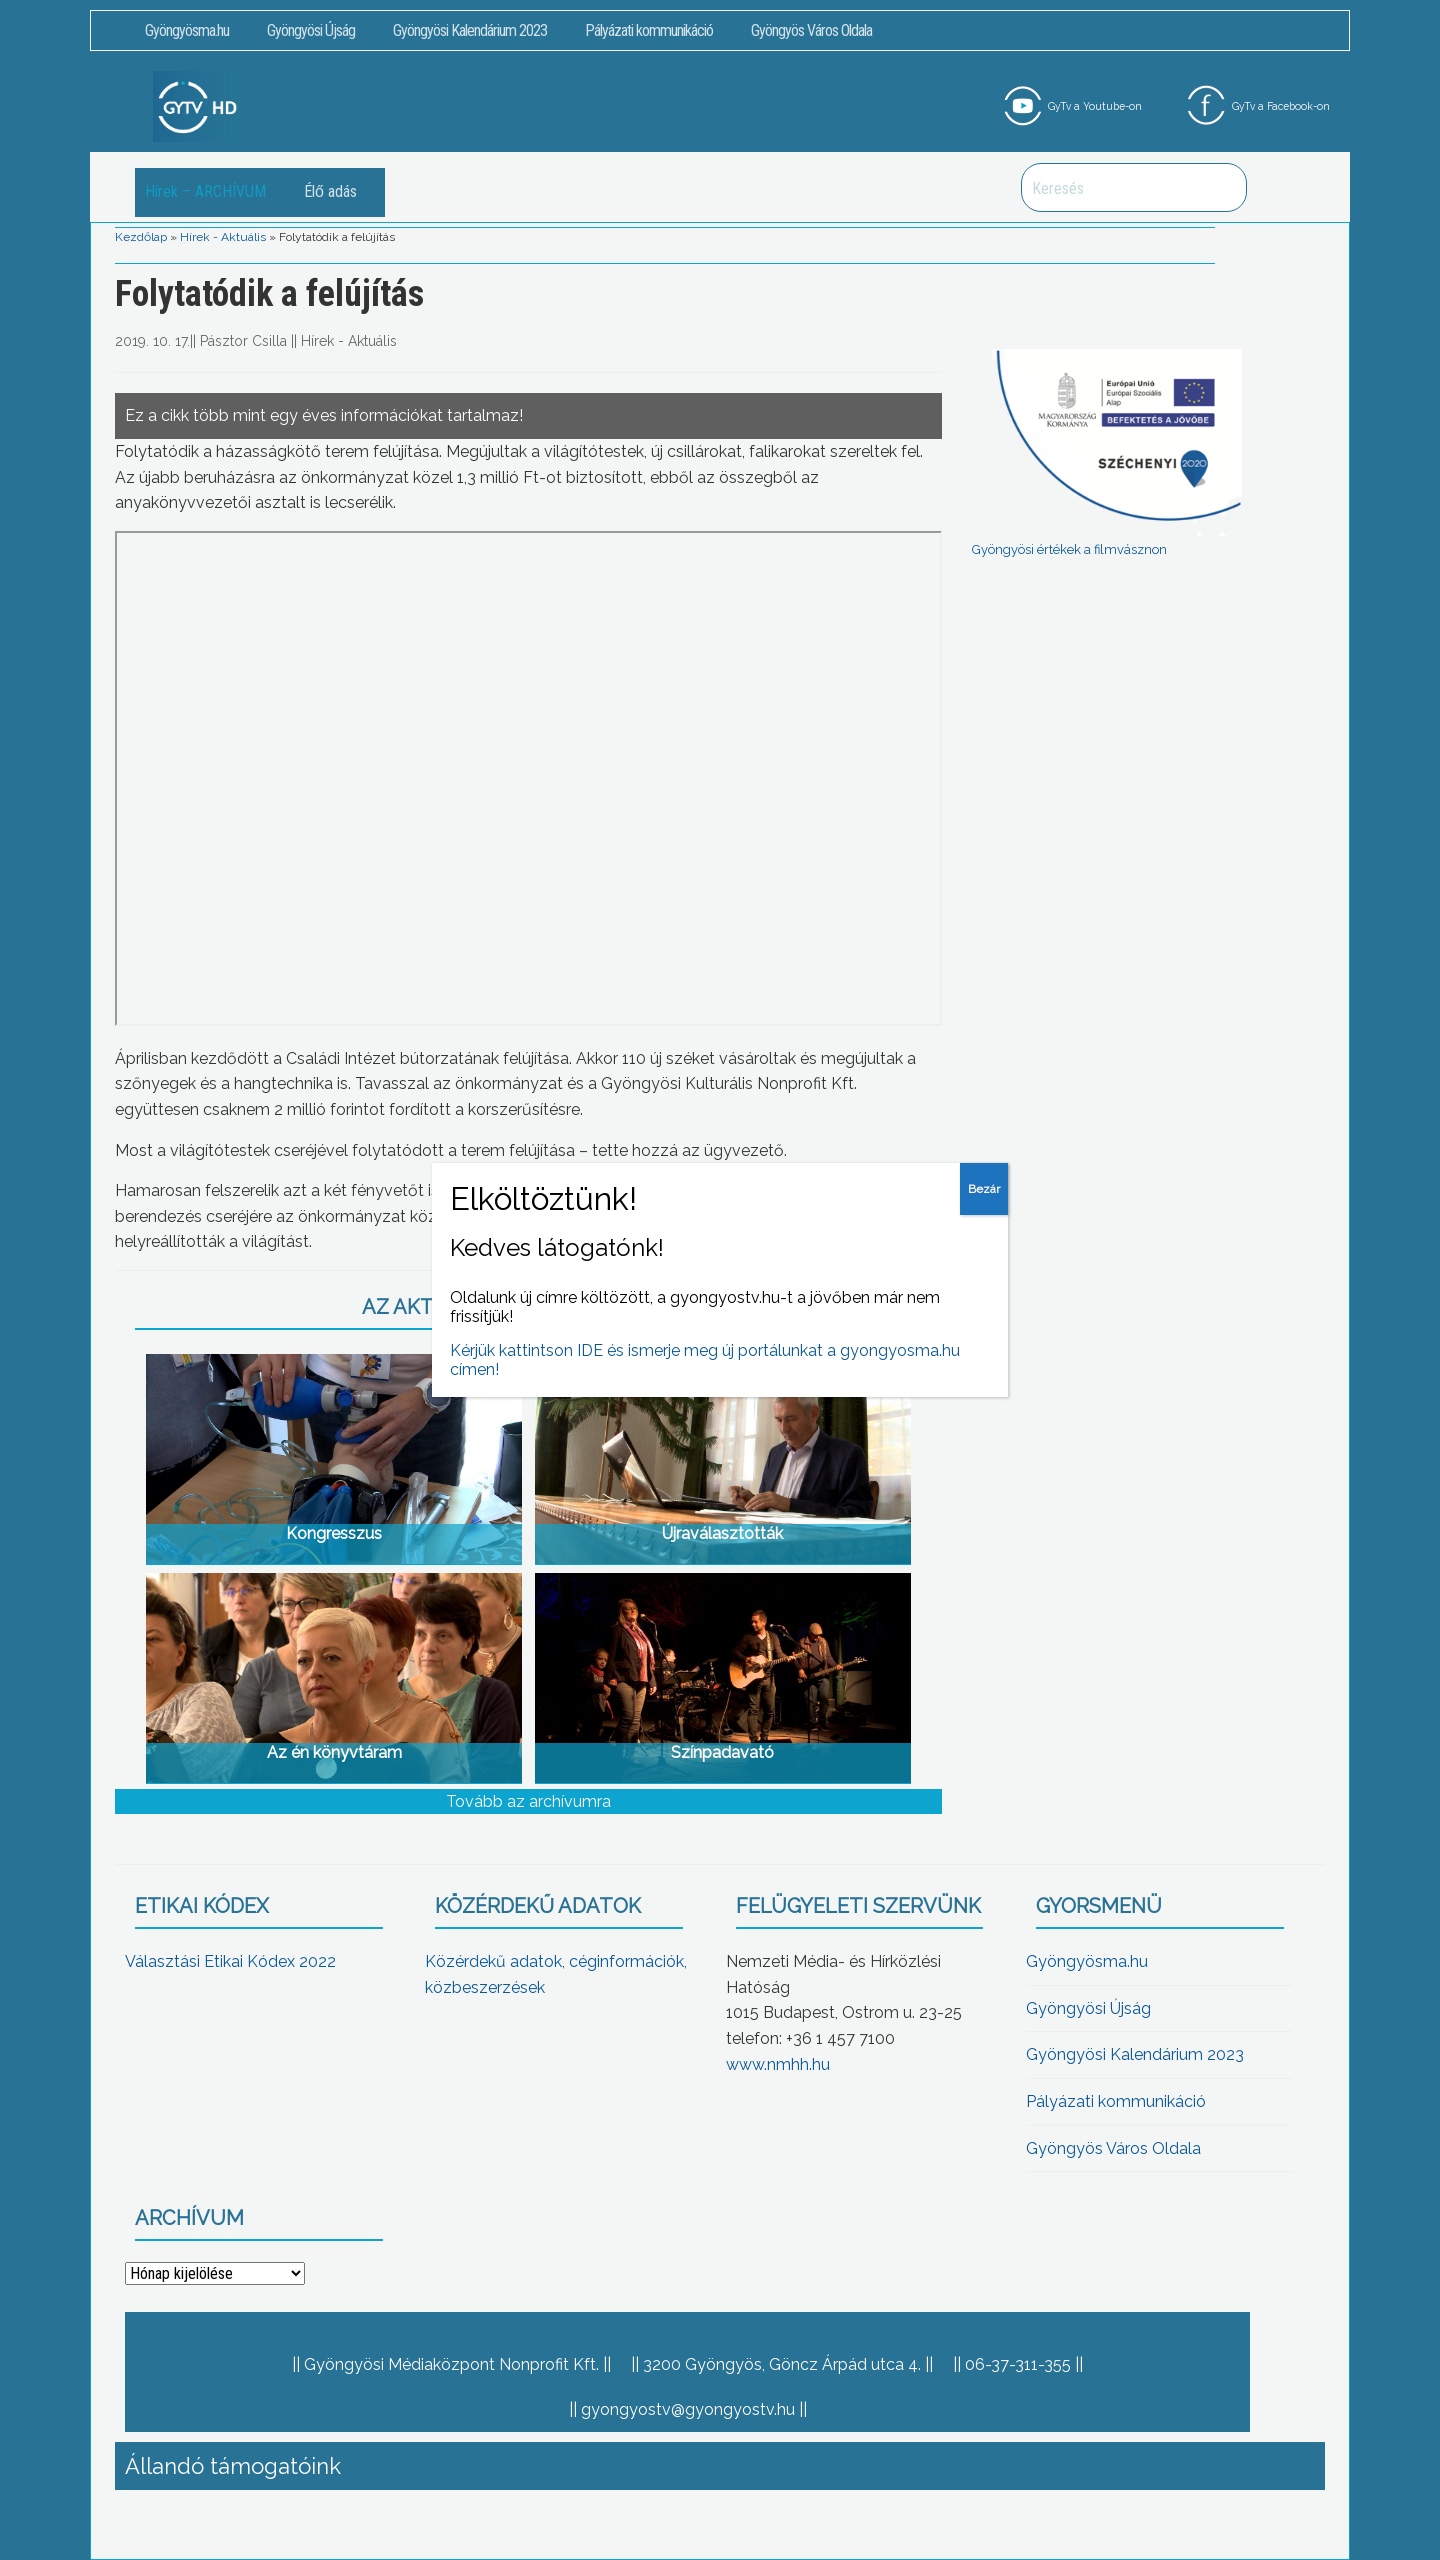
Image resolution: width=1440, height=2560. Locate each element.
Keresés (1221, 187)
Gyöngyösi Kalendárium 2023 (470, 30)
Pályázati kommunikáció (649, 30)
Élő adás (330, 191)
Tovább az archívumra (528, 1801)
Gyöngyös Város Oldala (811, 30)
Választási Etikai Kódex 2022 (230, 1961)
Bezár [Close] (984, 1189)
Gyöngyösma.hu (187, 30)
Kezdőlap (141, 237)
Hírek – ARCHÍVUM (205, 191)
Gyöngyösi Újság (311, 30)
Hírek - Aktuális (223, 237)
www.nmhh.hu (778, 2064)
